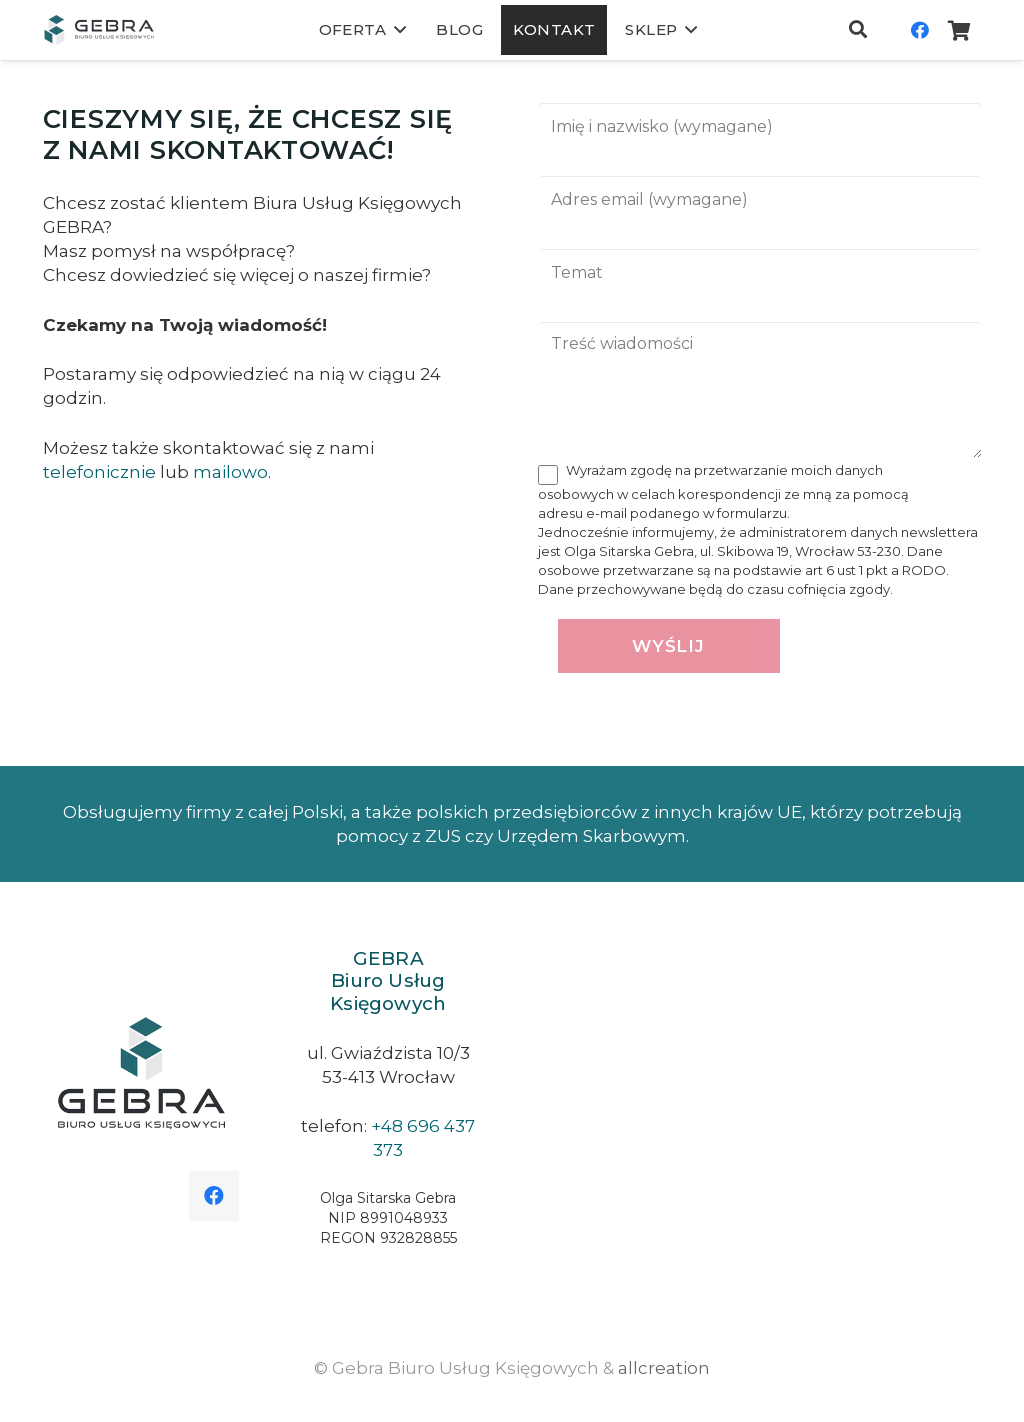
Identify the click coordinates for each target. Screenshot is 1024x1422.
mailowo (230, 472)
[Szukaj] (858, 30)
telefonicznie (99, 472)
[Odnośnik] (99, 30)
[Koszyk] (960, 30)
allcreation (664, 1368)
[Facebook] (920, 30)
